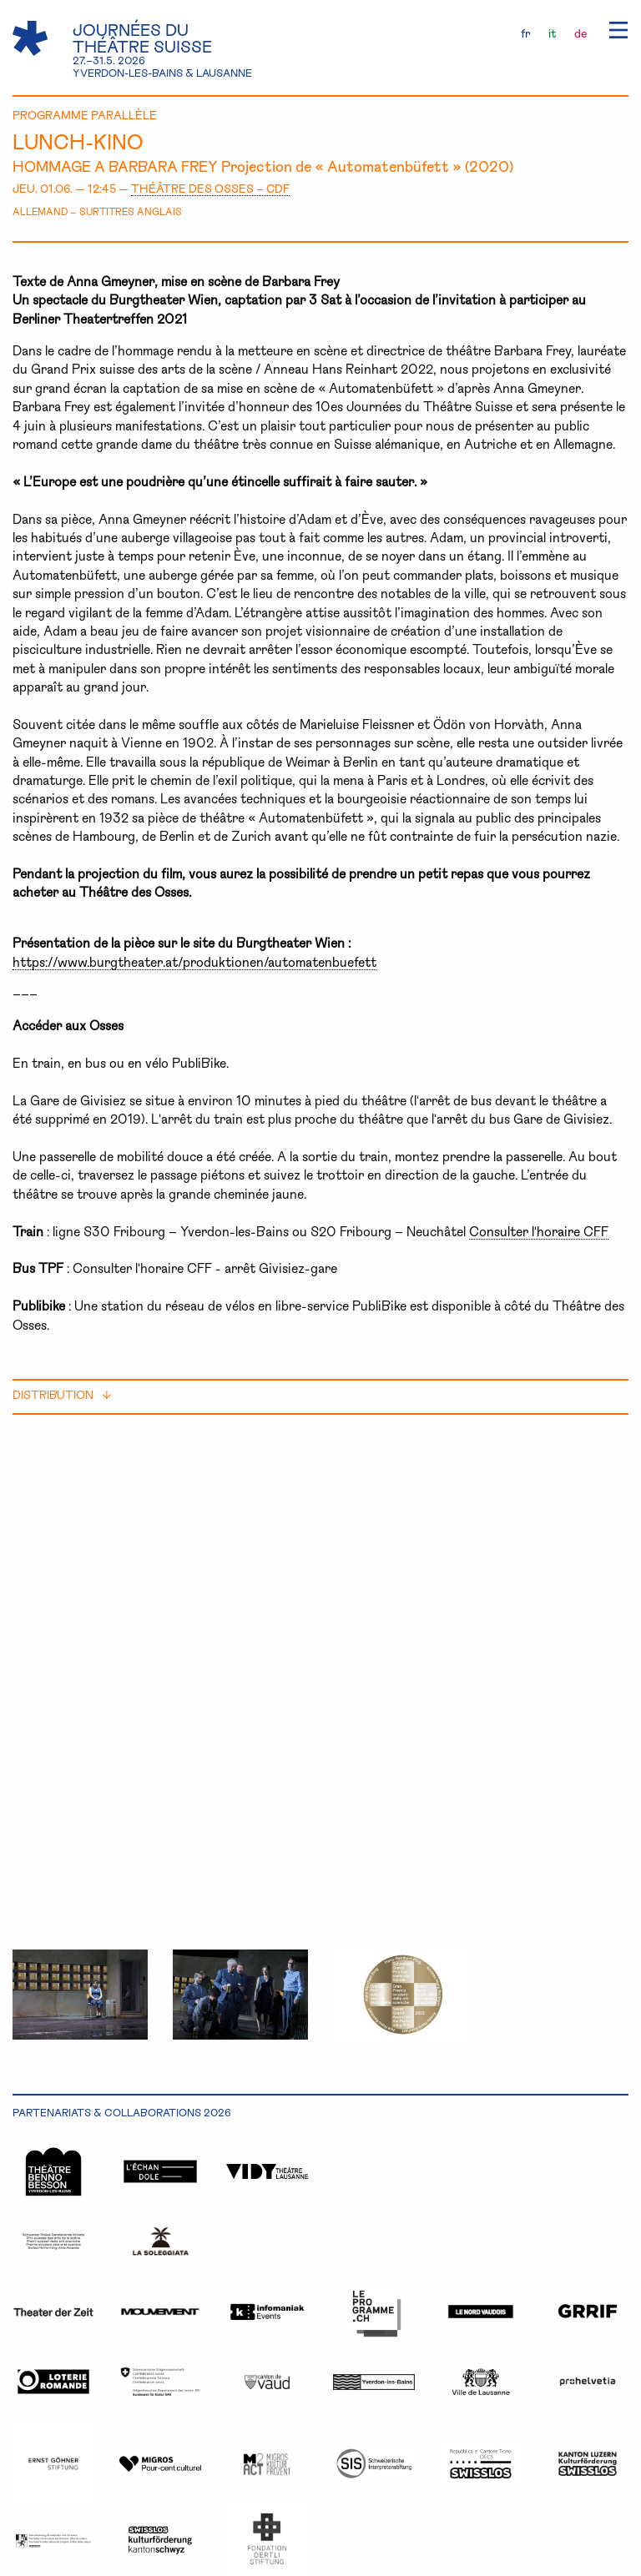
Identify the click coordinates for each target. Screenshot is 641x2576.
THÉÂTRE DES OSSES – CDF (210, 188)
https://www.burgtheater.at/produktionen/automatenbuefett (194, 961)
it (552, 33)
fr (526, 33)
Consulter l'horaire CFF (538, 1231)
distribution (62, 1394)
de (580, 33)
